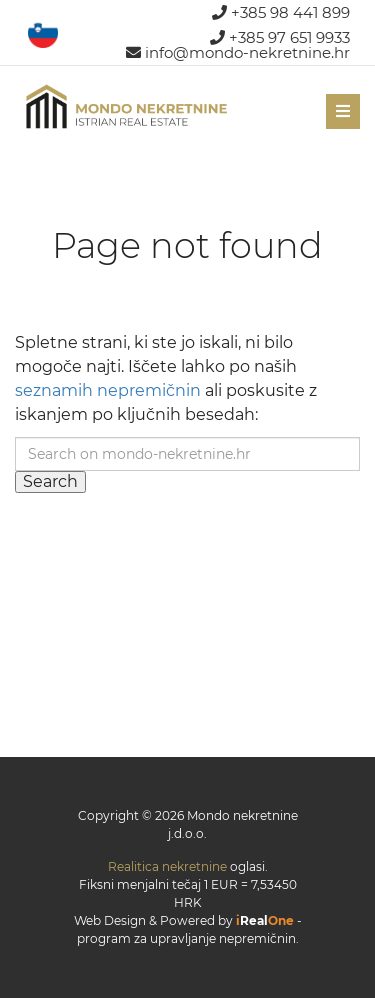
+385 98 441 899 (281, 12)
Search (50, 481)
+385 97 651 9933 (280, 37)
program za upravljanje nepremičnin (186, 938)
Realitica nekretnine (167, 866)
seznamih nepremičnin (108, 390)
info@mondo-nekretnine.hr (238, 52)
